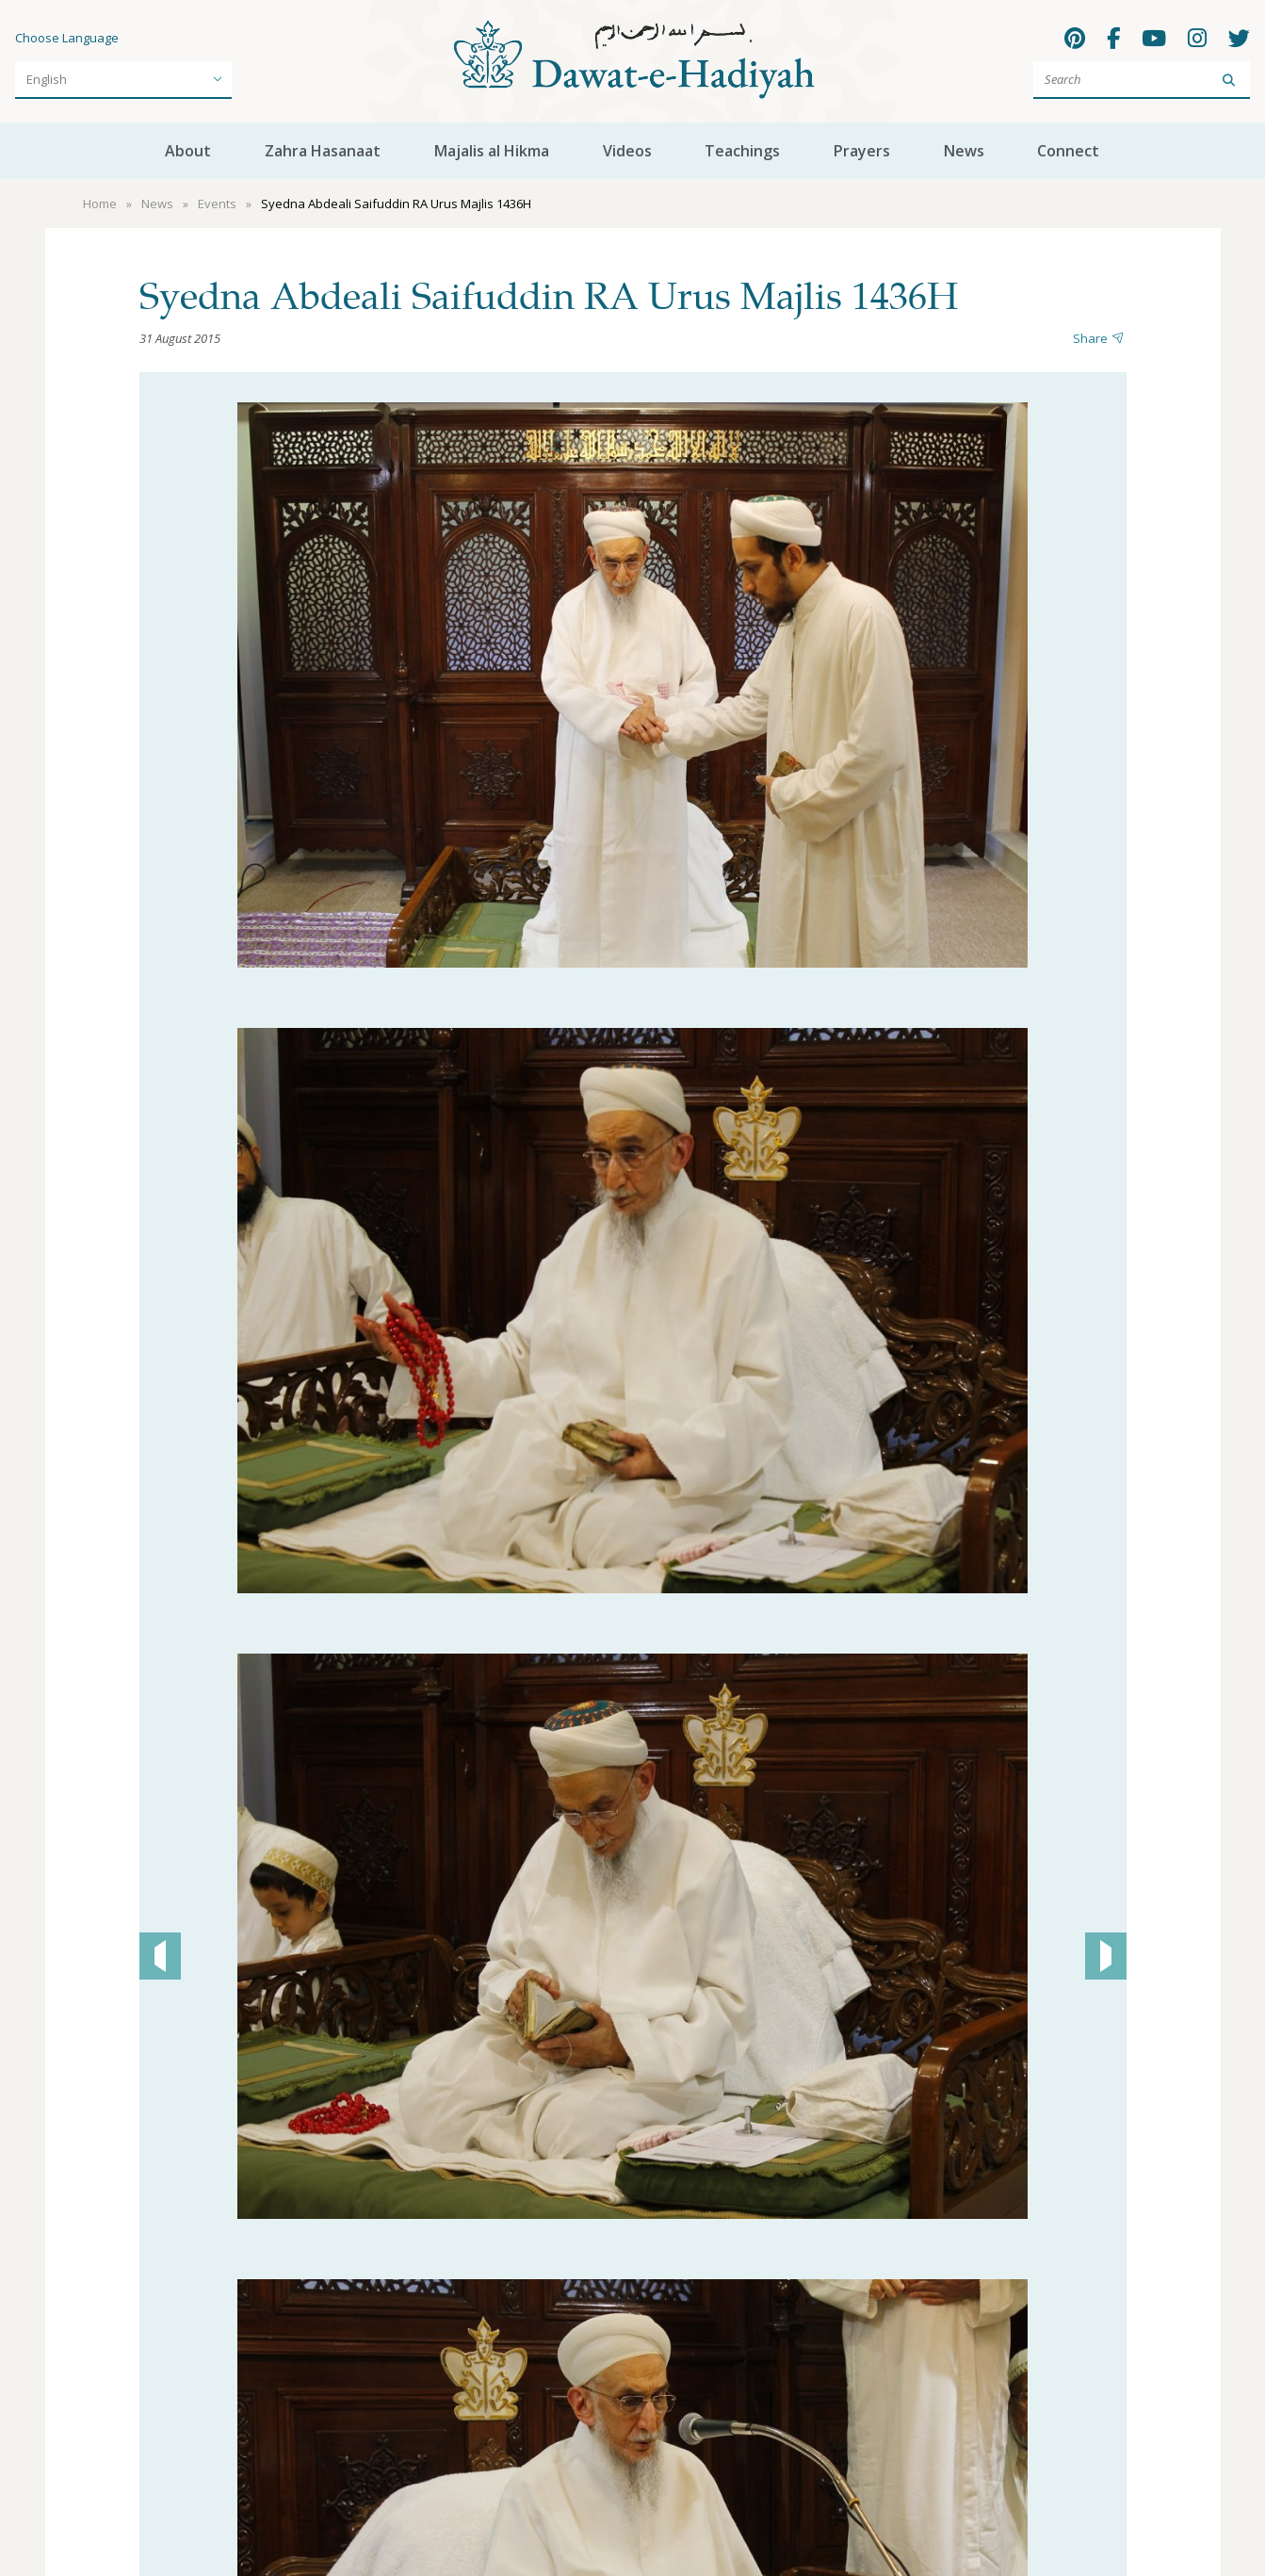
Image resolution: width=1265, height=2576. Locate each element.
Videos (627, 150)
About (188, 150)
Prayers (862, 150)
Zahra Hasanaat (323, 150)
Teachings (742, 150)
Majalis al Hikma (491, 150)
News (964, 150)
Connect (1068, 150)
